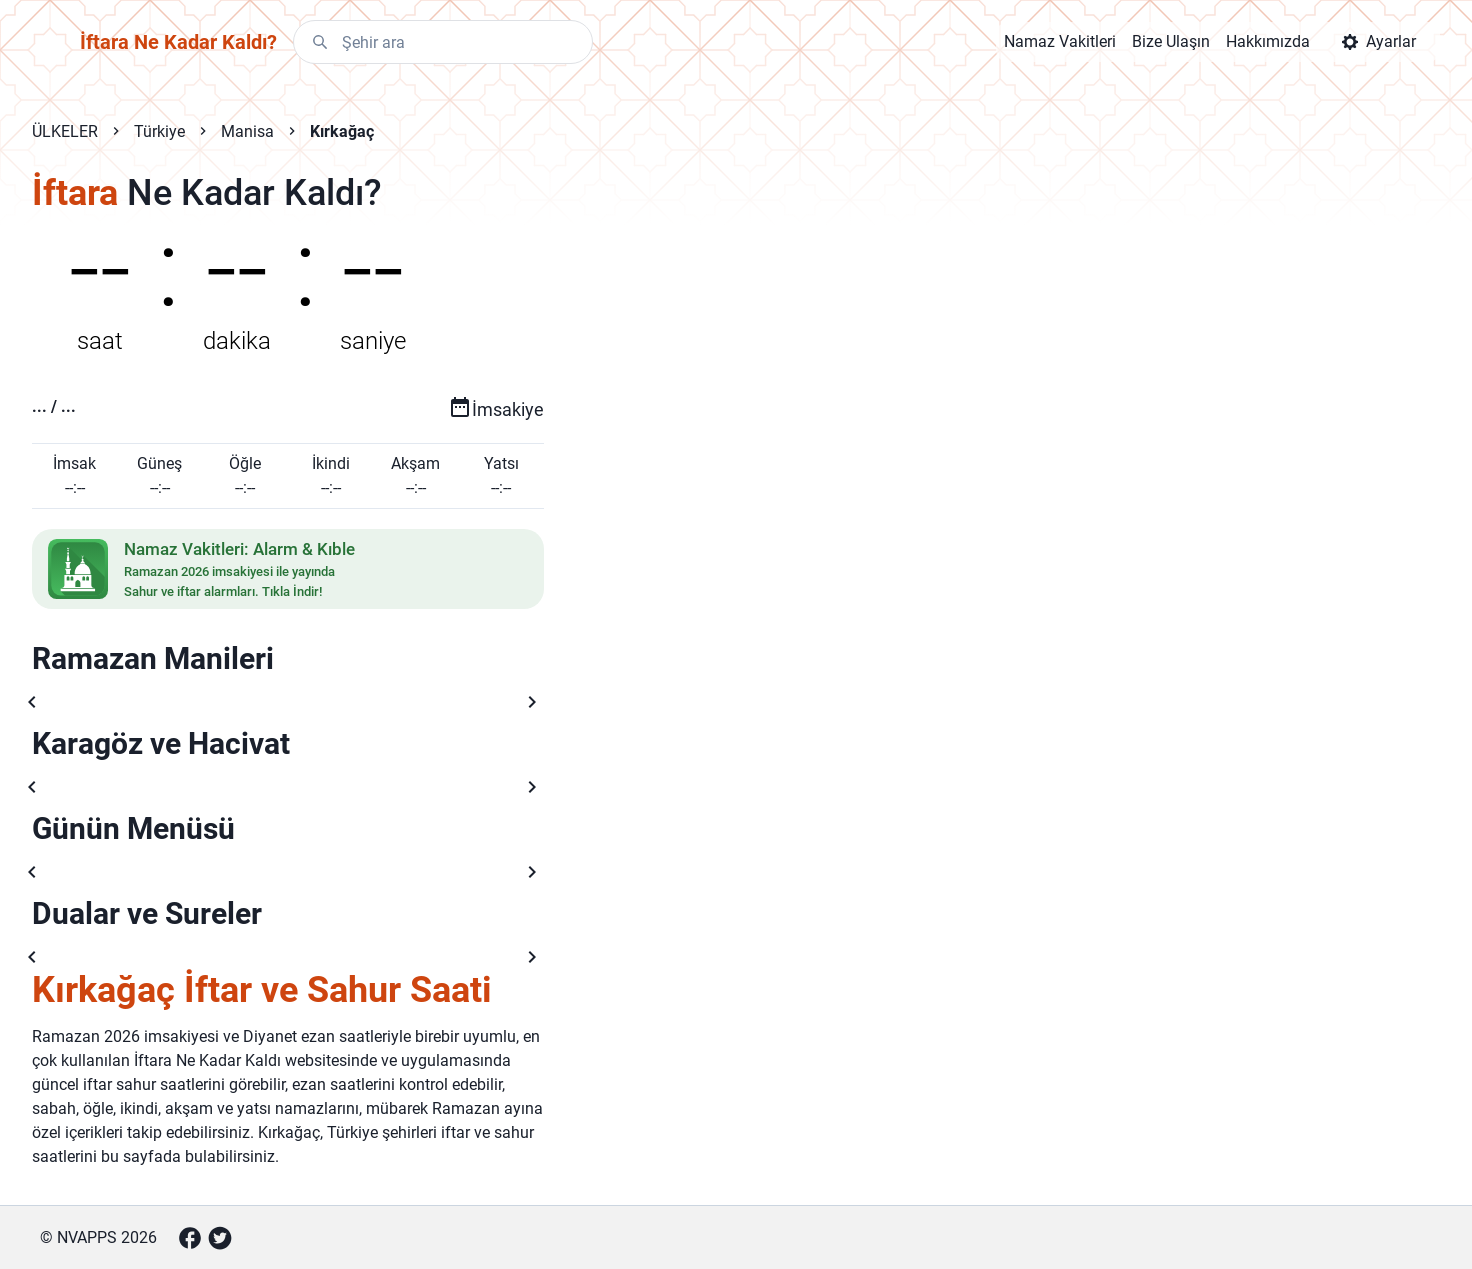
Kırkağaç (342, 131)
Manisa (247, 131)
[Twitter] (220, 1238)
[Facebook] (190, 1238)
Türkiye (159, 131)
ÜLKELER (65, 131)
